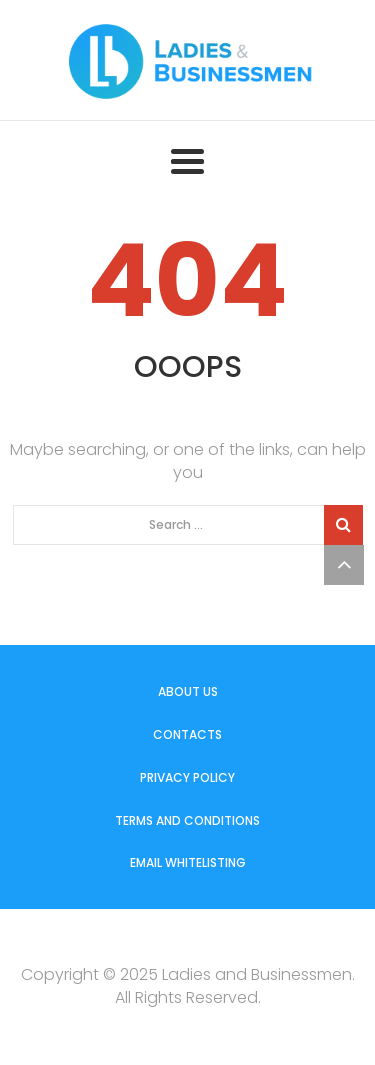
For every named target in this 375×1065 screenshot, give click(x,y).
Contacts (187, 734)
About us (188, 691)
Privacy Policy (187, 777)
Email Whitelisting (188, 862)
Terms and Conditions (187, 820)
